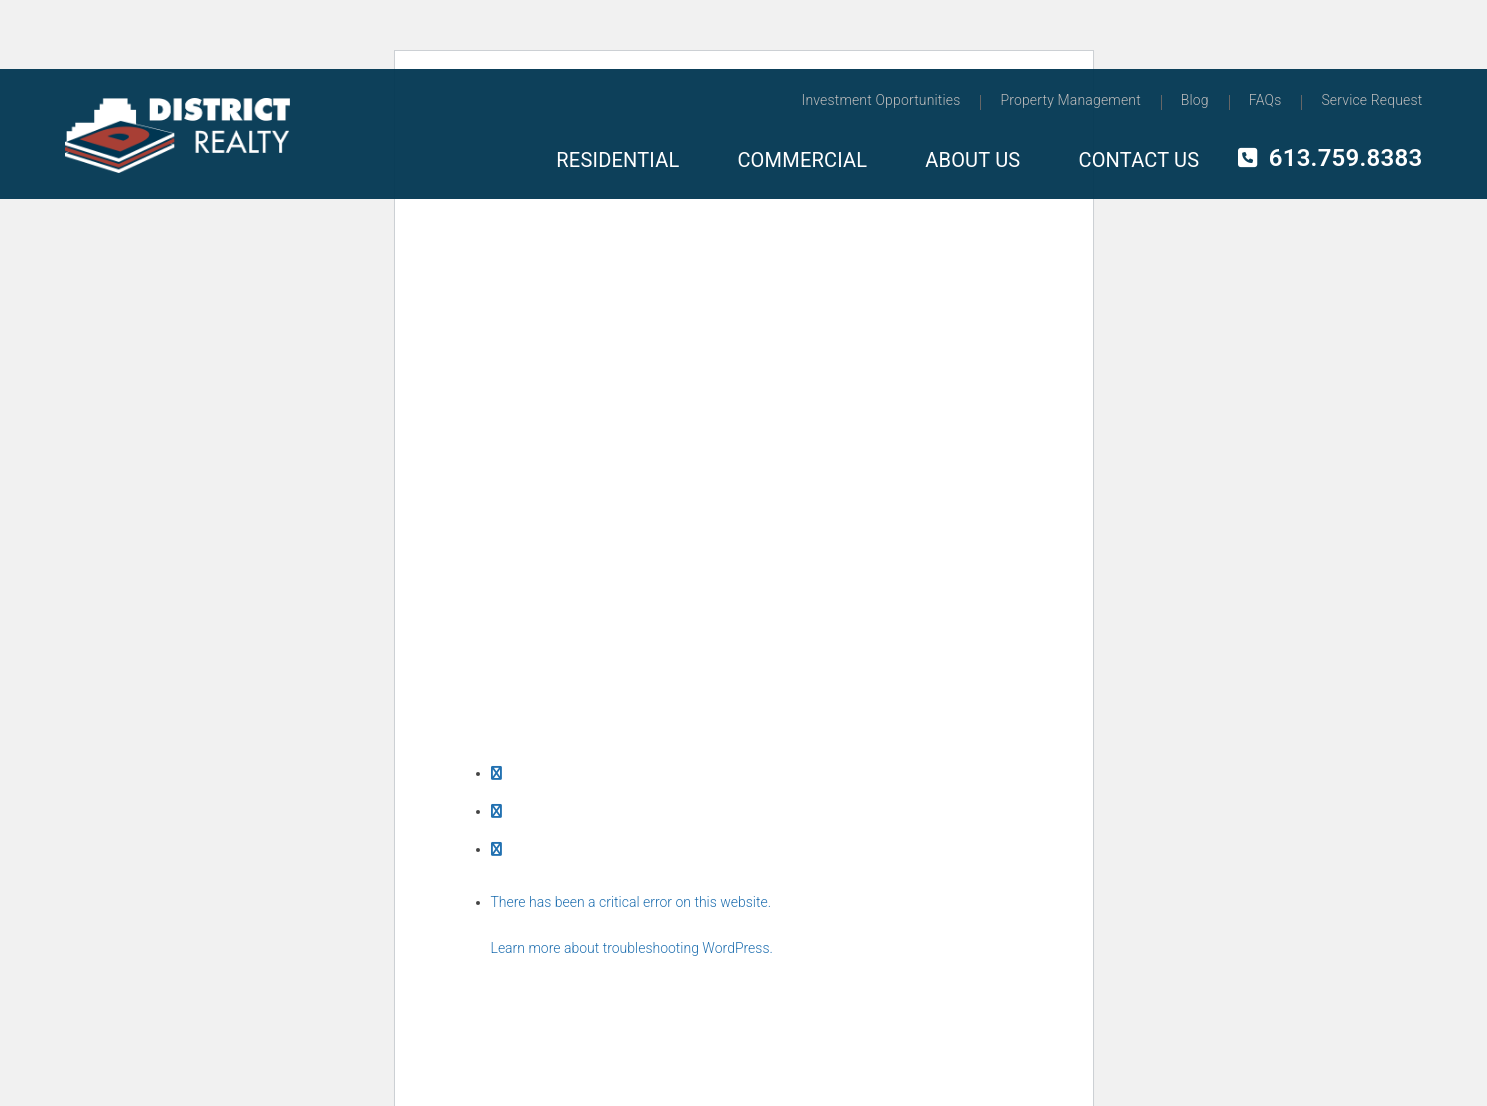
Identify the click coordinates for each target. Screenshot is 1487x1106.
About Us (972, 160)
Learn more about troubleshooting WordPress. (632, 948)
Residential (617, 160)
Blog (1195, 100)
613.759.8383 (1330, 158)
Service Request (1371, 100)
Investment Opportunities (881, 100)
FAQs (1265, 100)
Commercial (802, 160)
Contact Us (1138, 160)
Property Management (1070, 100)
